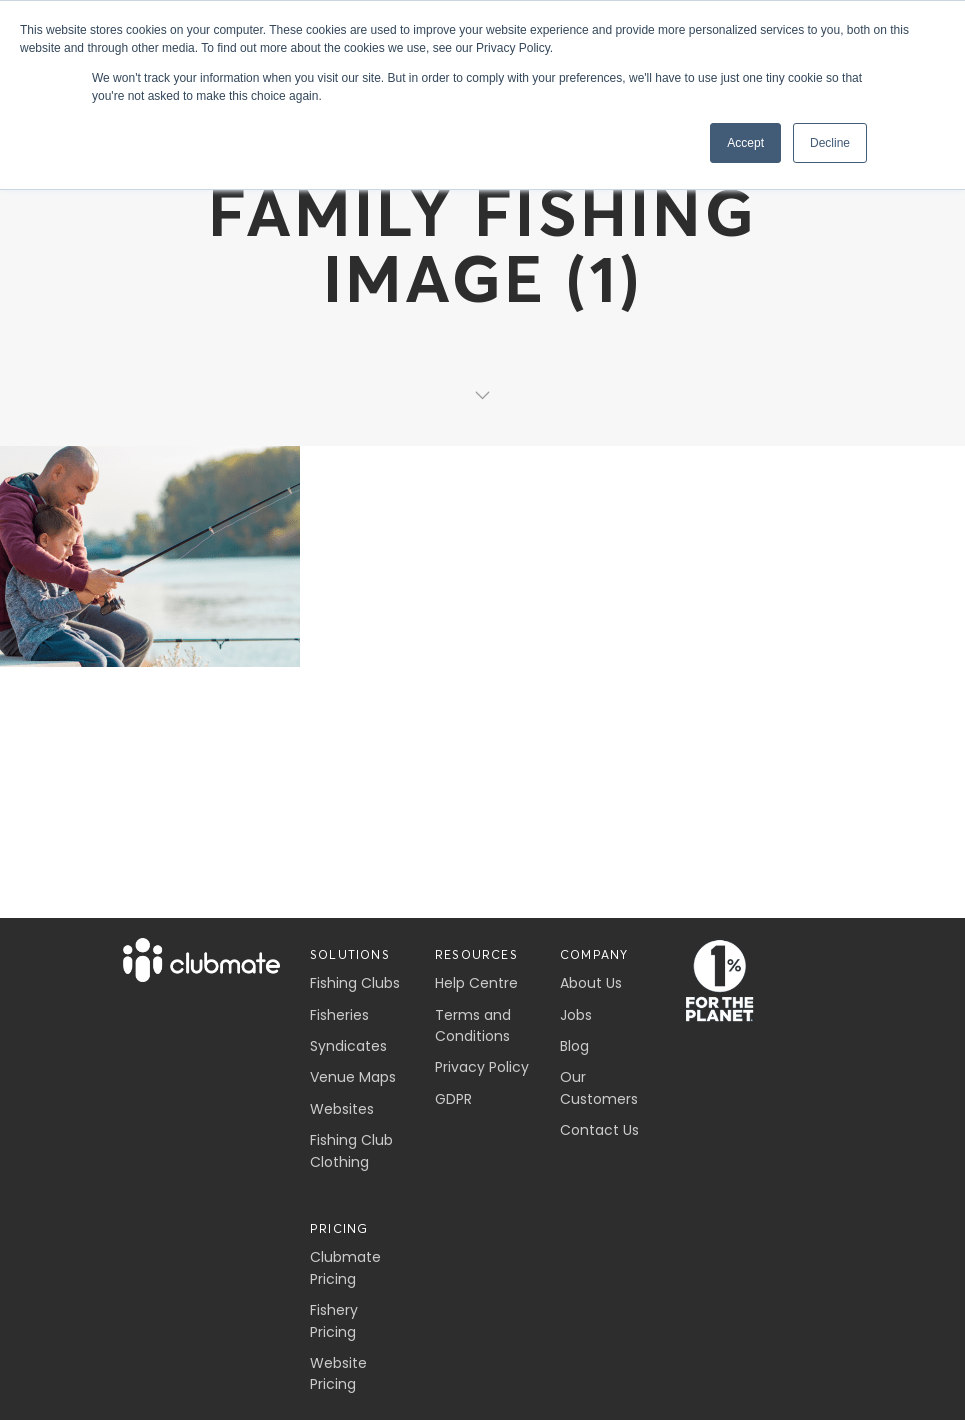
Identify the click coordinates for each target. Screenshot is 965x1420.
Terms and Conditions (473, 1025)
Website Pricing (338, 1373)
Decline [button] (830, 143)
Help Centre (476, 983)
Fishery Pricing (334, 1320)
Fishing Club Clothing (351, 1150)
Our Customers (599, 1087)
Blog (574, 1046)
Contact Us (599, 1130)
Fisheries (339, 1015)
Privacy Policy (482, 1067)
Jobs (576, 1015)
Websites (342, 1109)
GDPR (453, 1099)
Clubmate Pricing (345, 1267)
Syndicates (348, 1046)
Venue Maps (353, 1077)
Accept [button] (745, 143)
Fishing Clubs (355, 983)
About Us (591, 983)
